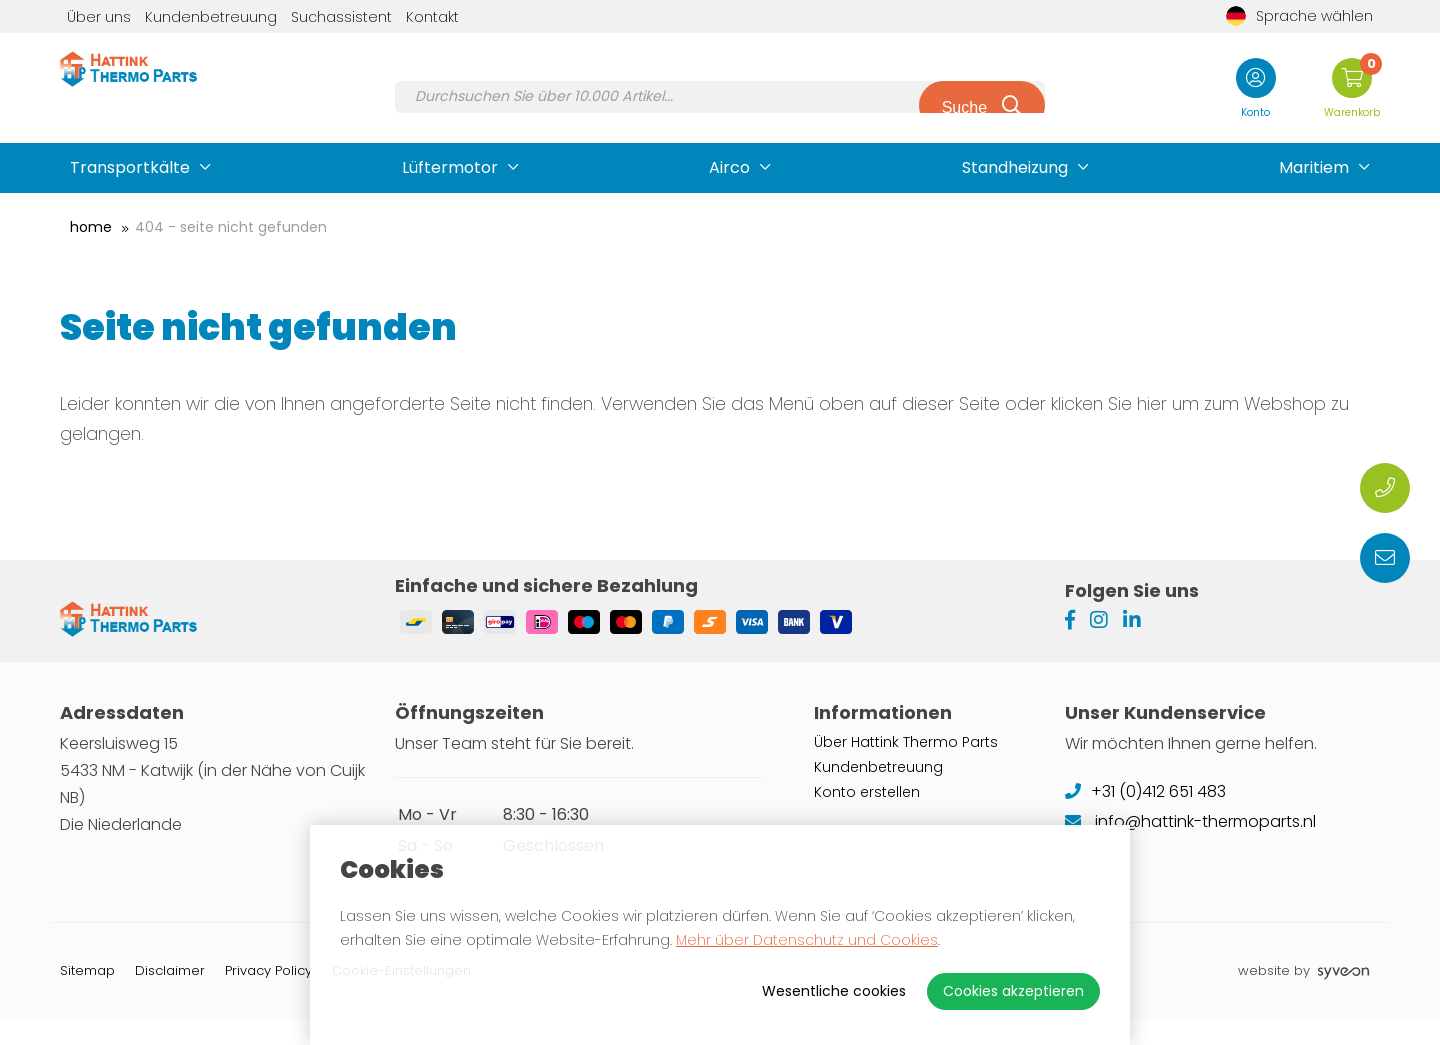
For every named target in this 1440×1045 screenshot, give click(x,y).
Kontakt (432, 17)
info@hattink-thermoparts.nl (1190, 847)
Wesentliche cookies (834, 991)
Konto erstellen (867, 818)
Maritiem (1314, 167)
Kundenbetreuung (211, 17)
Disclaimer (170, 996)
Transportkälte (130, 167)
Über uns (99, 17)
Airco (729, 167)
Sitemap (87, 996)
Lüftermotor (450, 167)
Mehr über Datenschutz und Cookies (807, 940)
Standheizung (1015, 167)
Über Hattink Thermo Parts (906, 768)
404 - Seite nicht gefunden (231, 227)
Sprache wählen (1299, 16)
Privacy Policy (268, 996)
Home (91, 227)
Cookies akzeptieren (1013, 991)
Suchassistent (341, 17)
